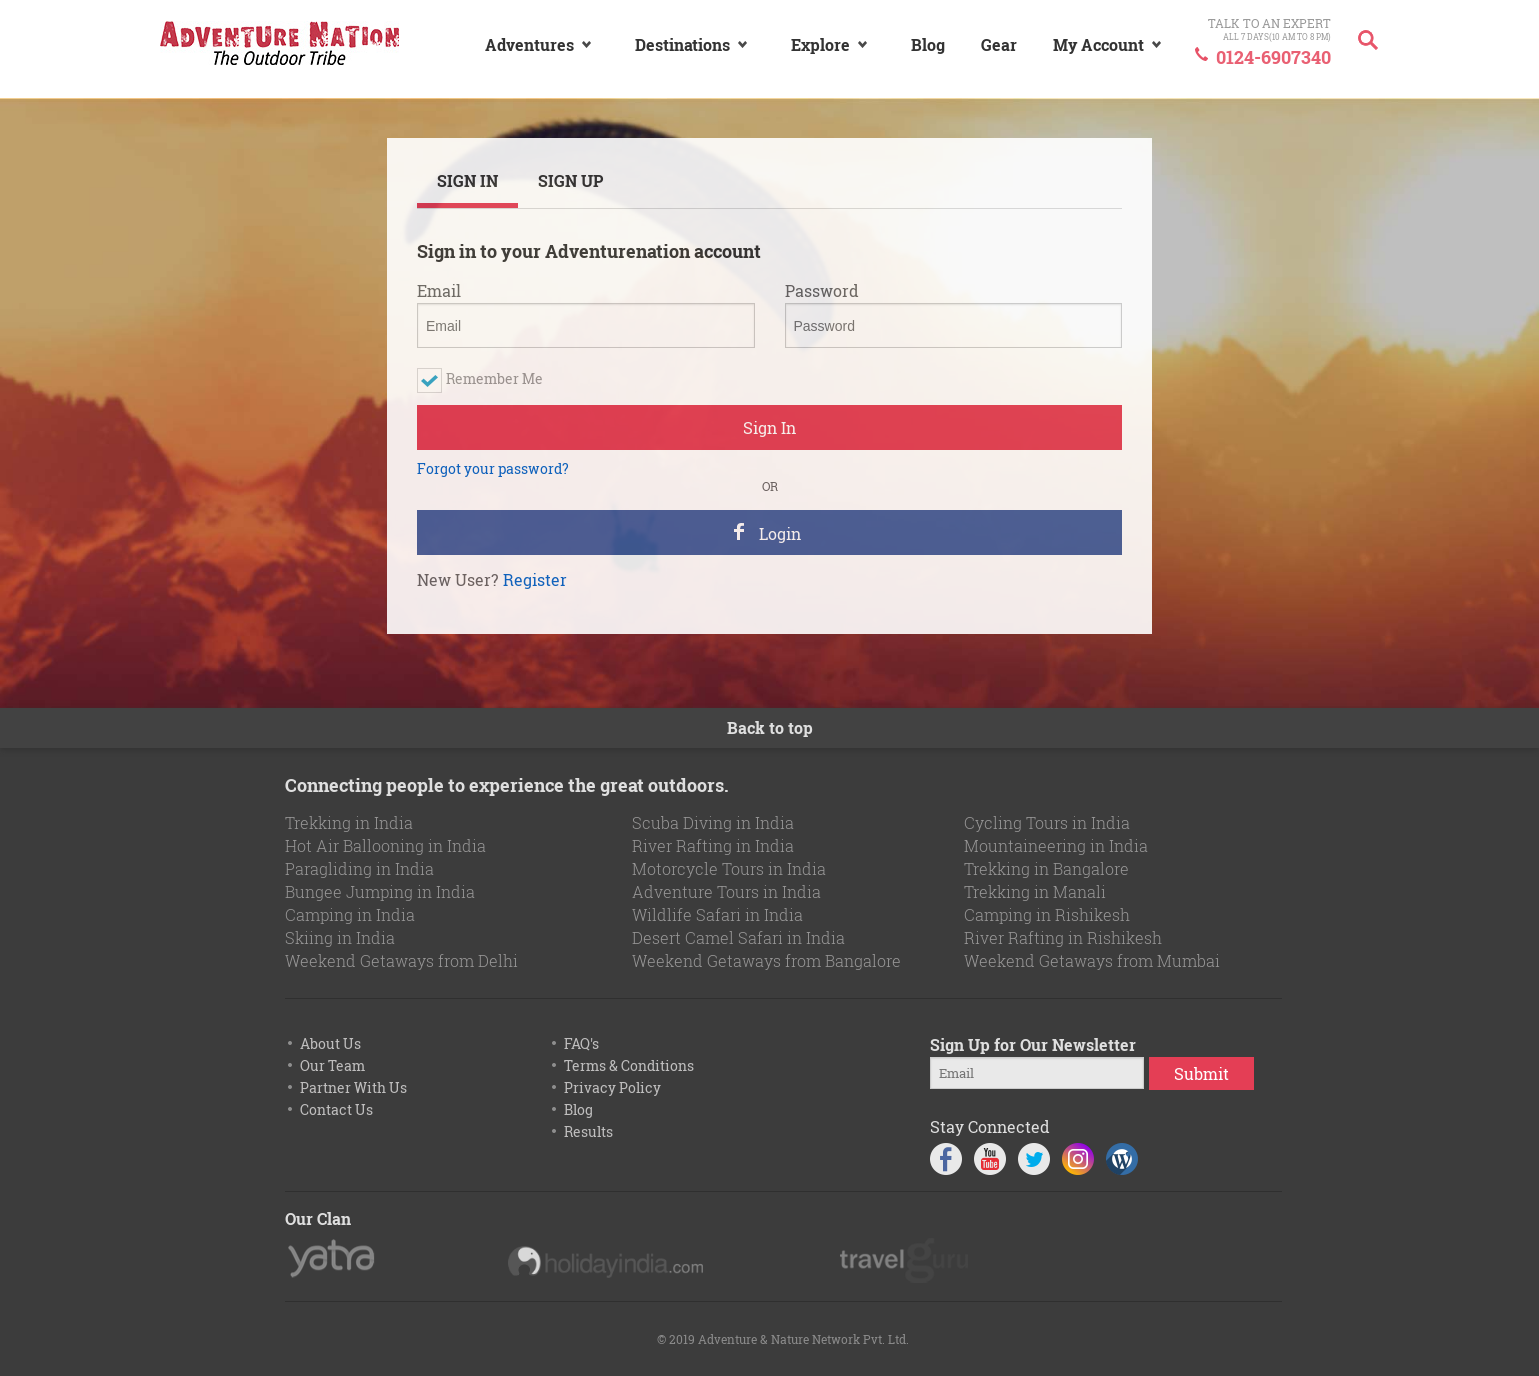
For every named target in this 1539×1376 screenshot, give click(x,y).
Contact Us (336, 1109)
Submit (1201, 1073)
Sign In (769, 427)
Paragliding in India (359, 868)
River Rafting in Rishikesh (1063, 937)
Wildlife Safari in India (717, 914)
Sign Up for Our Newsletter (1033, 1044)
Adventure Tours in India (726, 891)
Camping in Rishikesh (1047, 914)
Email (439, 290)
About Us (330, 1043)
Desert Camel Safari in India (738, 937)
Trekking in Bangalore (1046, 868)
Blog (578, 1109)
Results (588, 1131)
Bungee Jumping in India (380, 891)
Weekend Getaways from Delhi (401, 960)
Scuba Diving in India (713, 822)
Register (535, 580)
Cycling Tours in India (1047, 822)
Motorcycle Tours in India (729, 868)
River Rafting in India (713, 845)
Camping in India (350, 914)
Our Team (332, 1065)
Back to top (770, 727)
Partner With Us (353, 1087)
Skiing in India (340, 937)
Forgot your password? (493, 469)
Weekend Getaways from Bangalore (766, 960)
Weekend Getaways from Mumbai (1092, 960)
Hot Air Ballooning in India (385, 845)
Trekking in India (349, 822)
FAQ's (581, 1043)
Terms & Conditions (629, 1065)
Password (822, 290)
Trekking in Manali (1035, 891)
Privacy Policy (612, 1087)
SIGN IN (467, 180)
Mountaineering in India (1056, 845)
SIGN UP (570, 180)
